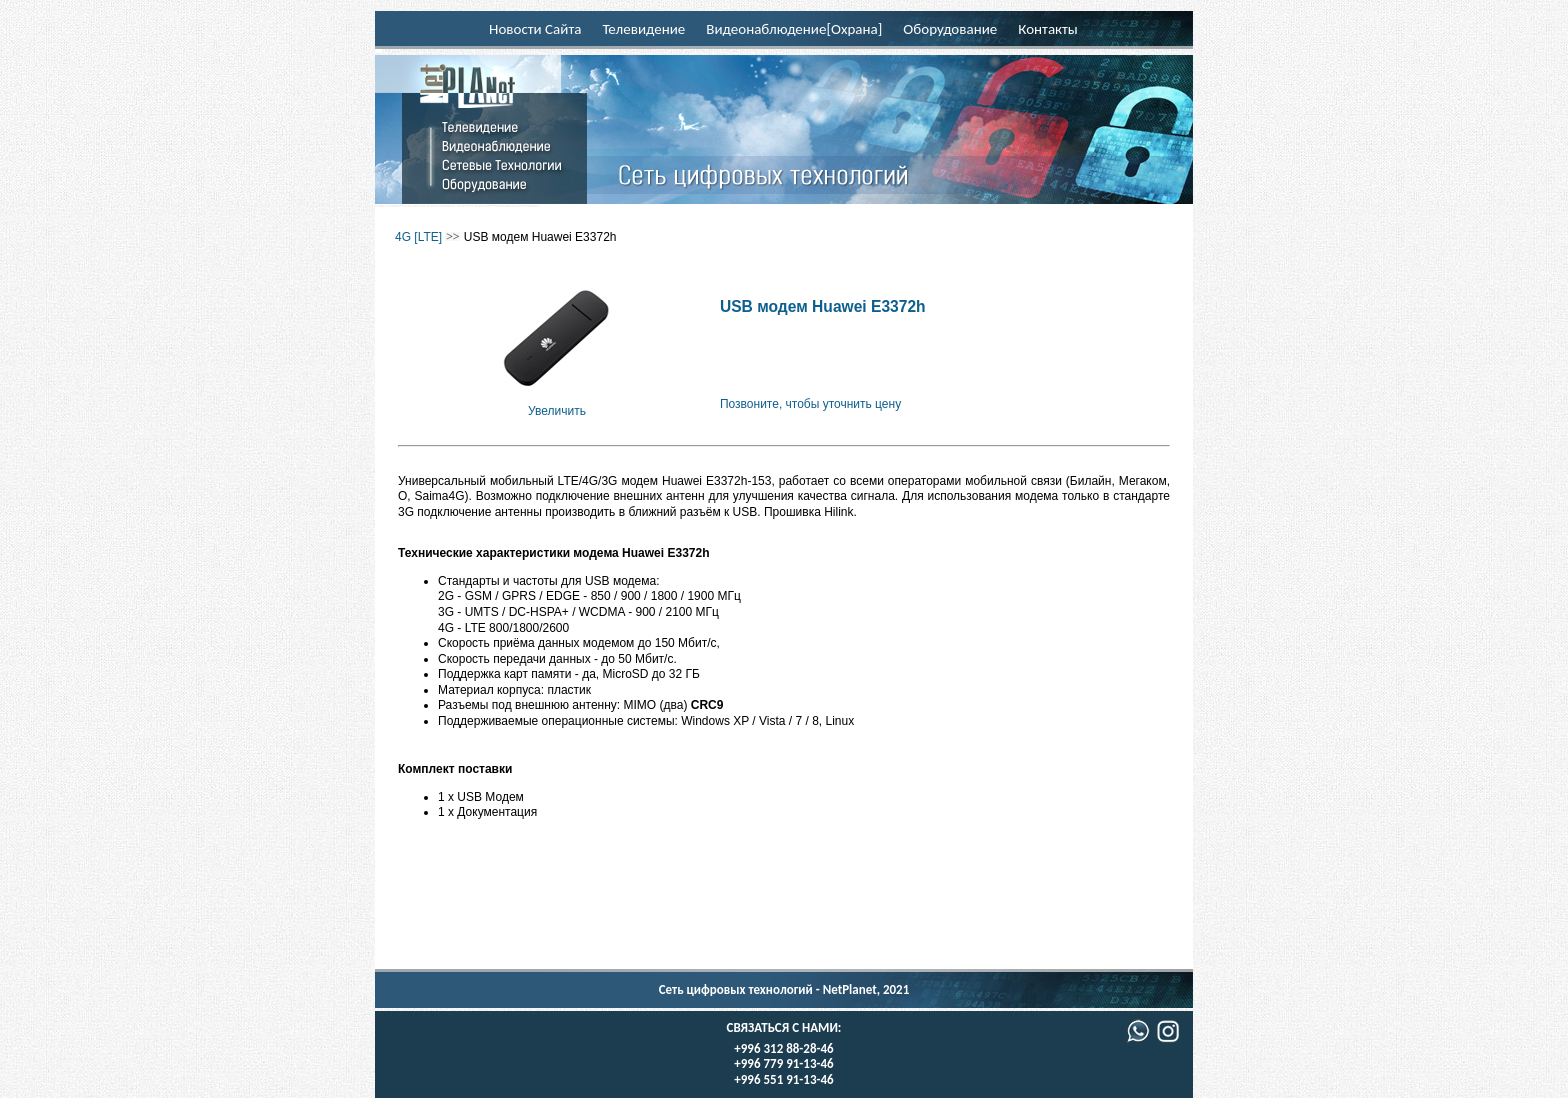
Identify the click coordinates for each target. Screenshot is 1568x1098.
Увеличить (557, 403)
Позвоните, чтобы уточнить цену (810, 404)
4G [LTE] (418, 237)
